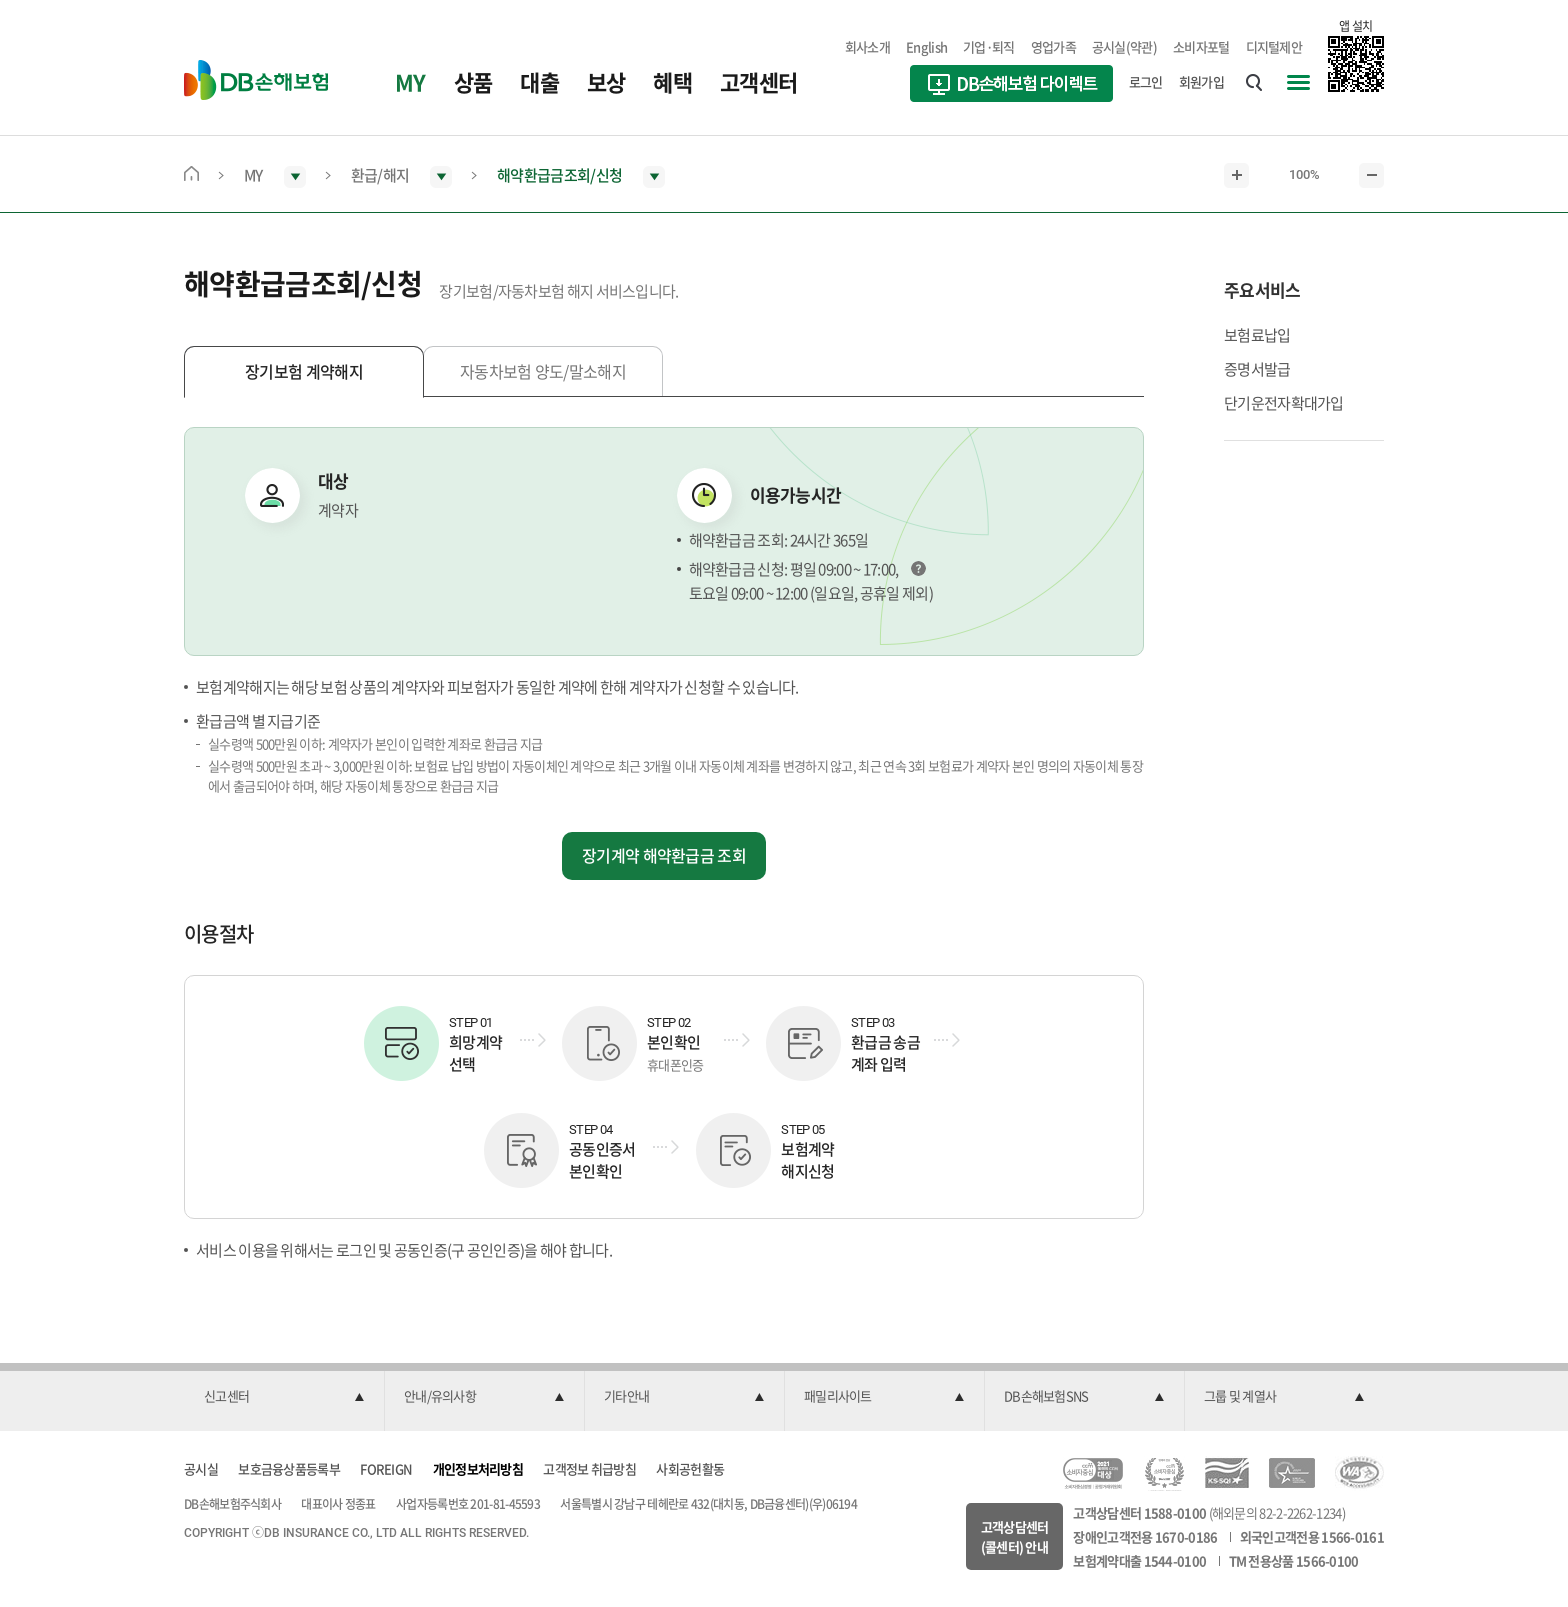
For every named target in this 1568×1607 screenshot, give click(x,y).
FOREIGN (386, 1468)
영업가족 (1053, 46)
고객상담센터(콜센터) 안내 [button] (1015, 1536)
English (926, 46)
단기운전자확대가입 (1284, 403)
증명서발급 (1257, 369)
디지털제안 (1274, 46)
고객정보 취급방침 (589, 1468)
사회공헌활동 (690, 1468)
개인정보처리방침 (478, 1468)
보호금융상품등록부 (289, 1468)
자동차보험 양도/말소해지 (543, 371)
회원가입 (1201, 81)
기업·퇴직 (989, 46)
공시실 (201, 1468)
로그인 (1146, 81)
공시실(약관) (1124, 46)
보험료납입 (1257, 335)
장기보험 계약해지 (304, 371)
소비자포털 (1201, 46)
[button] (284, 1397)
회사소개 (867, 46)
